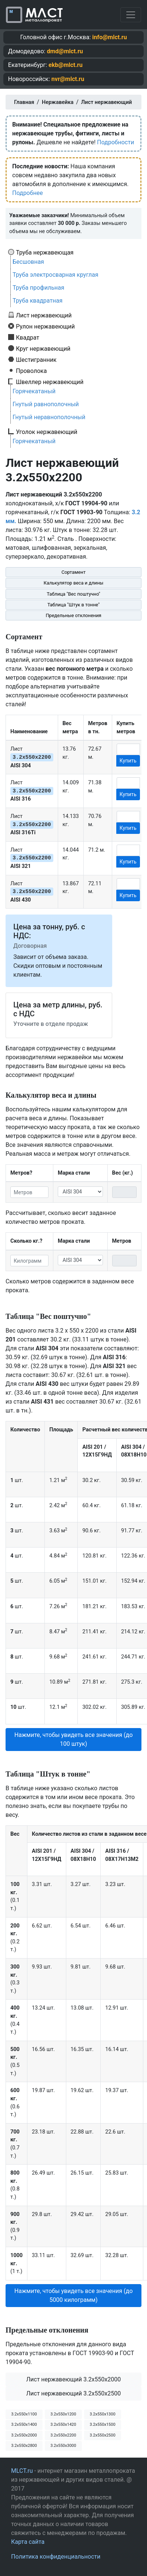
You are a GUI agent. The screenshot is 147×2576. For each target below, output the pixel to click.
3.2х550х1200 (63, 2414)
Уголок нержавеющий (46, 431)
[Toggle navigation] (130, 14)
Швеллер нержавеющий (50, 381)
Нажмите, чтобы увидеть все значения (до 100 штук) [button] (73, 1739)
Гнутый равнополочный (46, 404)
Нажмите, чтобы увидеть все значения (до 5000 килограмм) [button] (73, 2295)
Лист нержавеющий (44, 315)
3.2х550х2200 (63, 2435)
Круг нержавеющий (43, 348)
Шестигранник (36, 359)
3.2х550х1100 (24, 2414)
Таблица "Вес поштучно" (73, 594)
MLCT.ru (22, 2470)
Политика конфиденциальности (55, 2556)
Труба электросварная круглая (55, 274)
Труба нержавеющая (45, 252)
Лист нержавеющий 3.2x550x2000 (73, 2379)
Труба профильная (38, 287)
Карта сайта (27, 2541)
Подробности (115, 142)
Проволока (31, 370)
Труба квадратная (38, 300)
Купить (128, 761)
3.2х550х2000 (24, 2435)
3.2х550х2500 (102, 2435)
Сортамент (73, 572)
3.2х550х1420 (63, 2424)
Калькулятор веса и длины (74, 583)
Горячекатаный (34, 391)
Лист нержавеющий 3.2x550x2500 (73, 2393)
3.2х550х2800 (24, 2445)
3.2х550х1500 (102, 2424)
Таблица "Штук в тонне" (73, 604)
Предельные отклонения (73, 615)
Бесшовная (28, 261)
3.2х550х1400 (24, 2424)
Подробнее (27, 192)
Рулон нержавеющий (45, 326)
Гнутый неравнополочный (49, 417)
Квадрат (27, 337)
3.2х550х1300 (102, 2414)
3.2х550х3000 (63, 2445)
